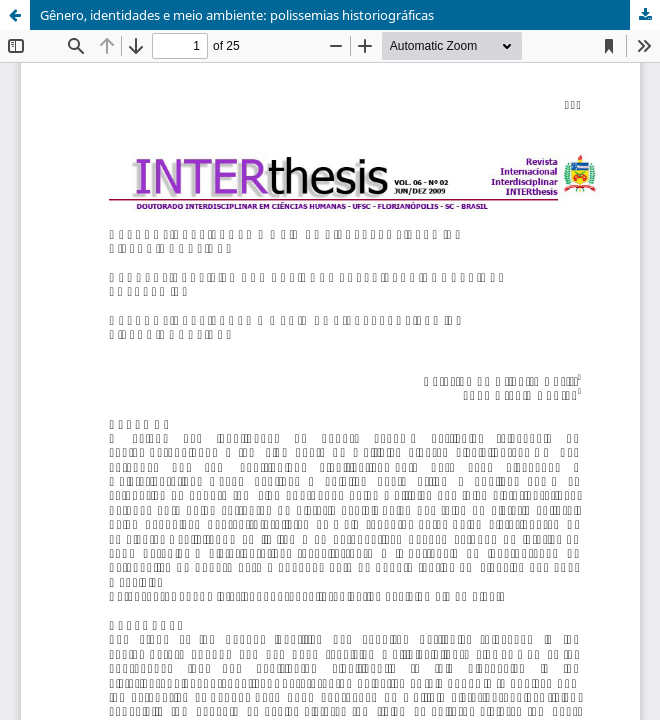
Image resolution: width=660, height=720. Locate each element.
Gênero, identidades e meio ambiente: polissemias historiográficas (237, 15)
